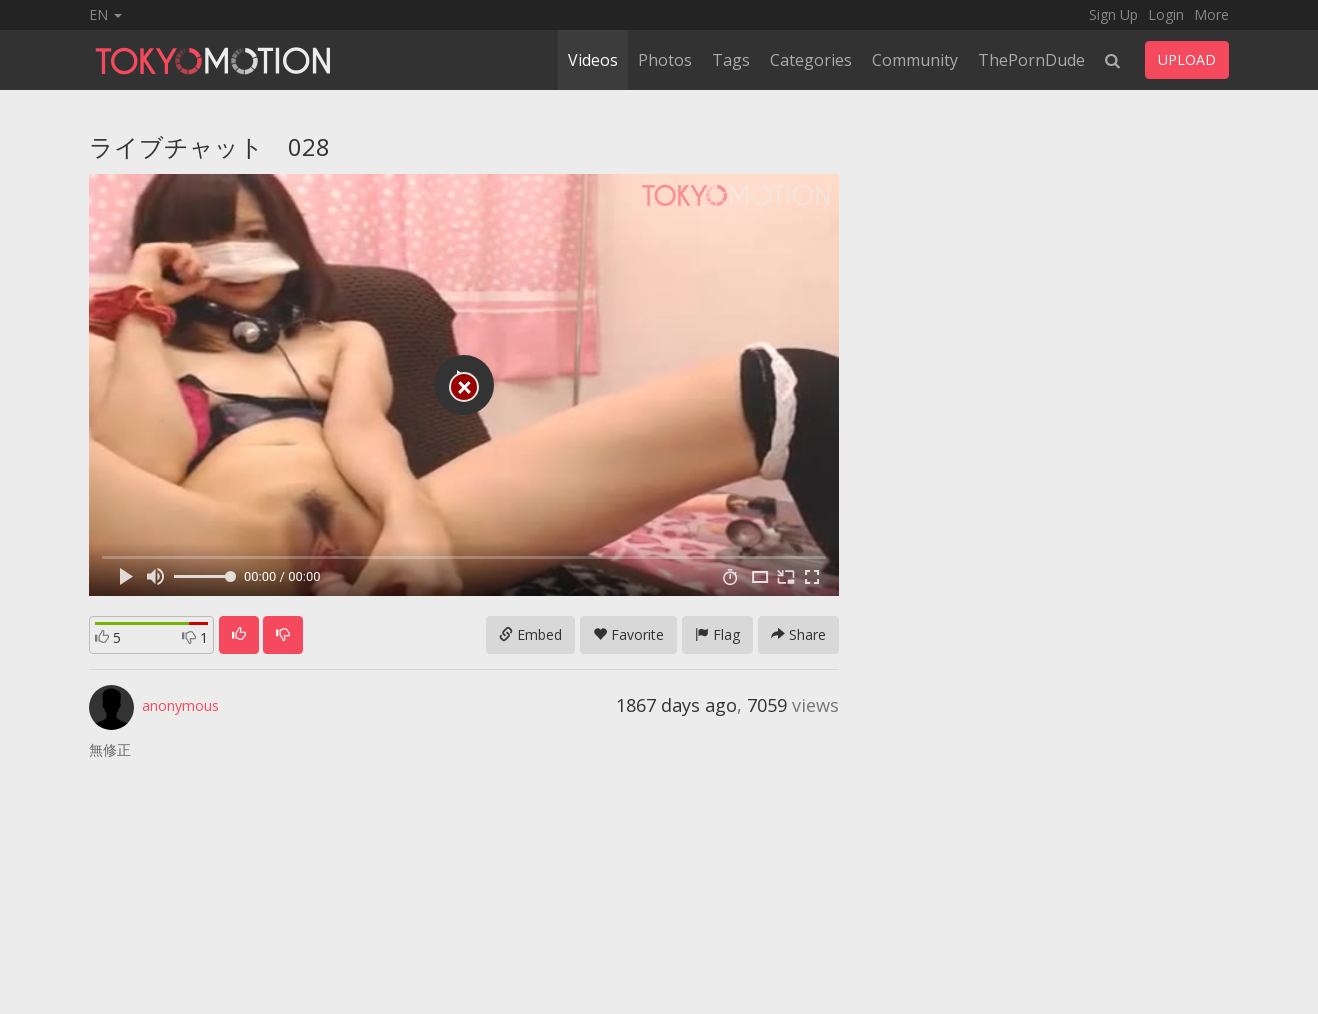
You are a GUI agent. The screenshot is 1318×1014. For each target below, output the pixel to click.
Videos (593, 60)
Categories (811, 60)
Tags (731, 60)
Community (915, 60)
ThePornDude (1031, 60)
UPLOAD (1187, 59)
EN (105, 14)
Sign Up (1113, 14)
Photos (665, 60)
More (1211, 14)
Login (1166, 14)
